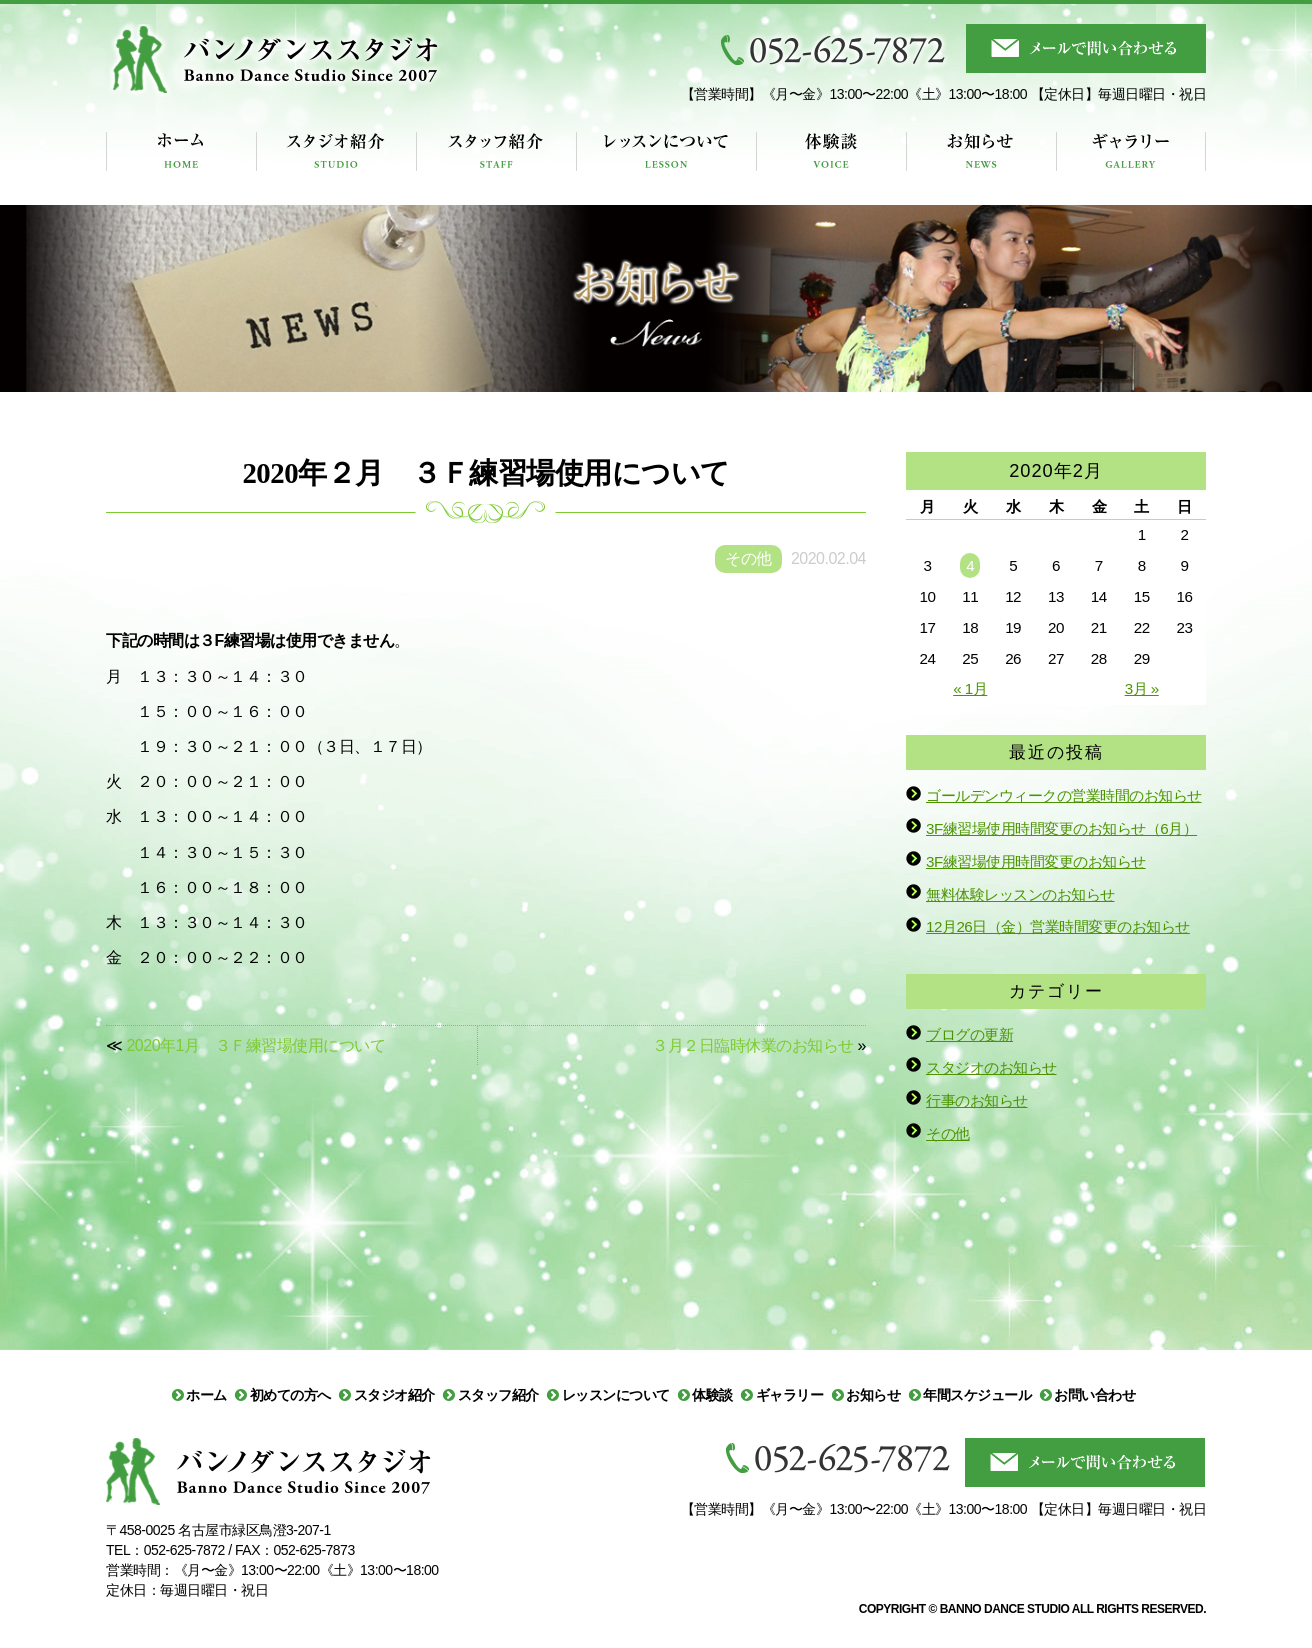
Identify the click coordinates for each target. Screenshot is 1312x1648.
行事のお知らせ (977, 1100)
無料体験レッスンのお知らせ (1020, 894)
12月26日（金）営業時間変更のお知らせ (1058, 926)
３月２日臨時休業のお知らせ (753, 1045)
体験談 (712, 1395)
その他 (948, 1133)
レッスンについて (616, 1395)
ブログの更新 (969, 1034)
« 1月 (970, 688)
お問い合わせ (1094, 1395)
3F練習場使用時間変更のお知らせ (1036, 861)
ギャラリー (790, 1395)
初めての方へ (290, 1395)
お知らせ (873, 1395)
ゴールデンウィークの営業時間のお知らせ (1064, 795)
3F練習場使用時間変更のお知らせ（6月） (1061, 828)
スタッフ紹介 (498, 1395)
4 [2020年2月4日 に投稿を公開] (970, 565)
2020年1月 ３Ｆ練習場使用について (255, 1045)
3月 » (1142, 688)
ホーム (206, 1395)
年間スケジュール (977, 1395)
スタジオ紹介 (394, 1395)
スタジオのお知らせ (991, 1067)
